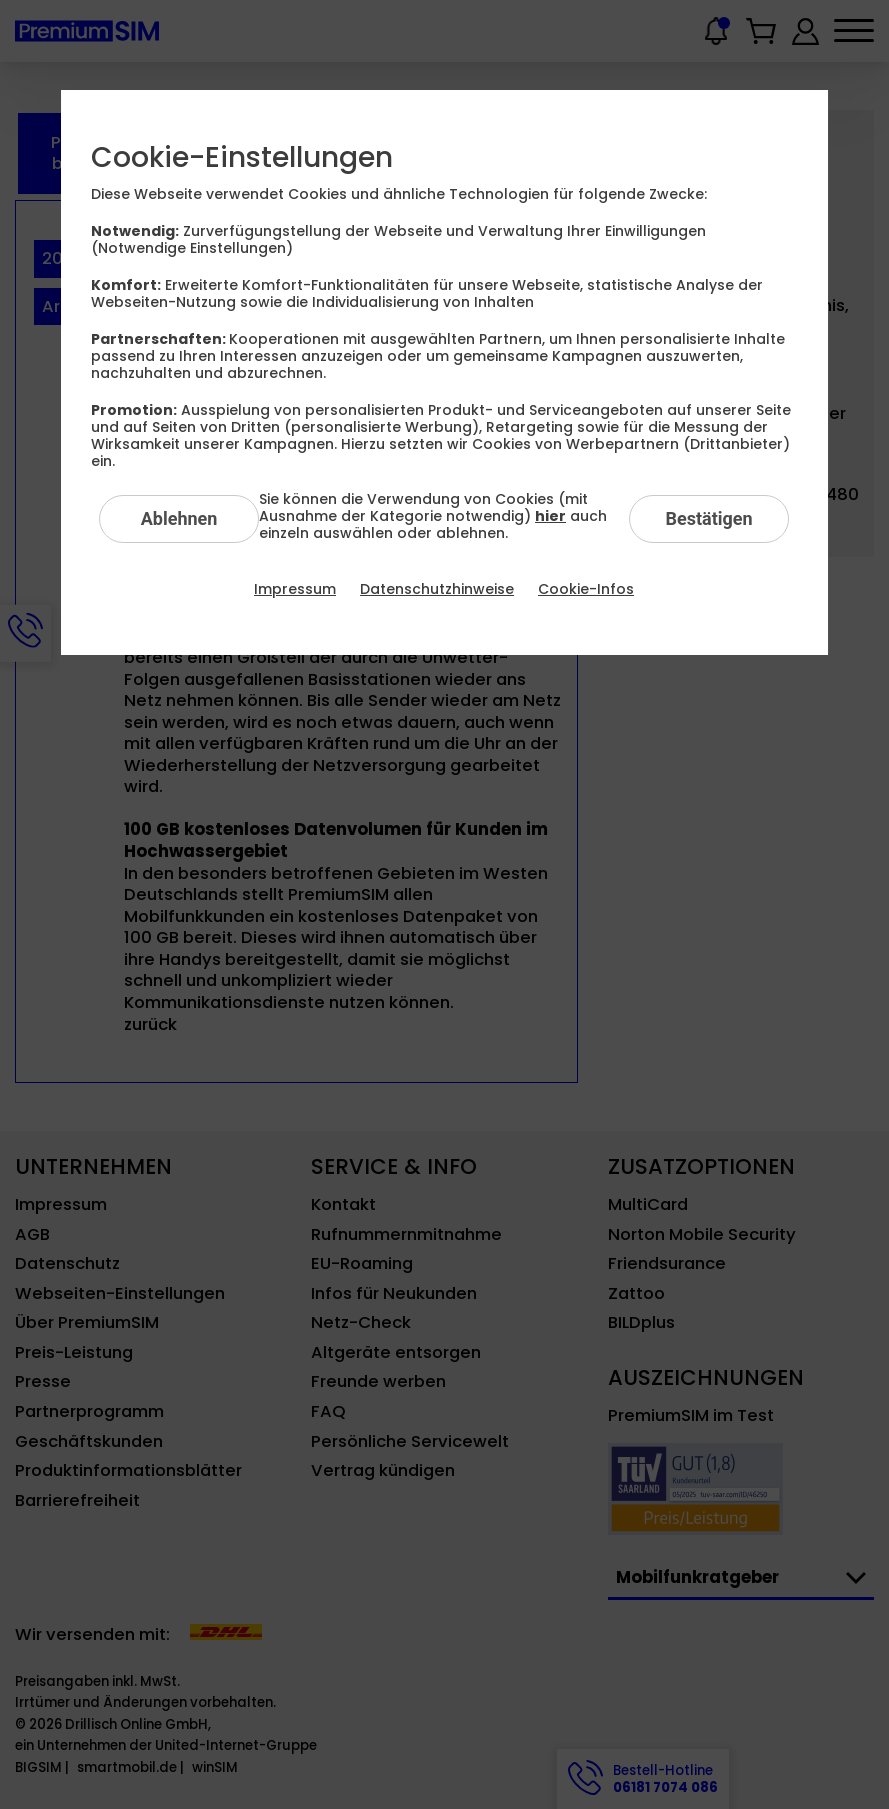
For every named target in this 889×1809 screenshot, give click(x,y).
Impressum (295, 589)
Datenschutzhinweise (437, 589)
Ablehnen (179, 518)
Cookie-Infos (586, 589)
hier (550, 516)
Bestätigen (708, 518)
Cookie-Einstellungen (242, 158)
